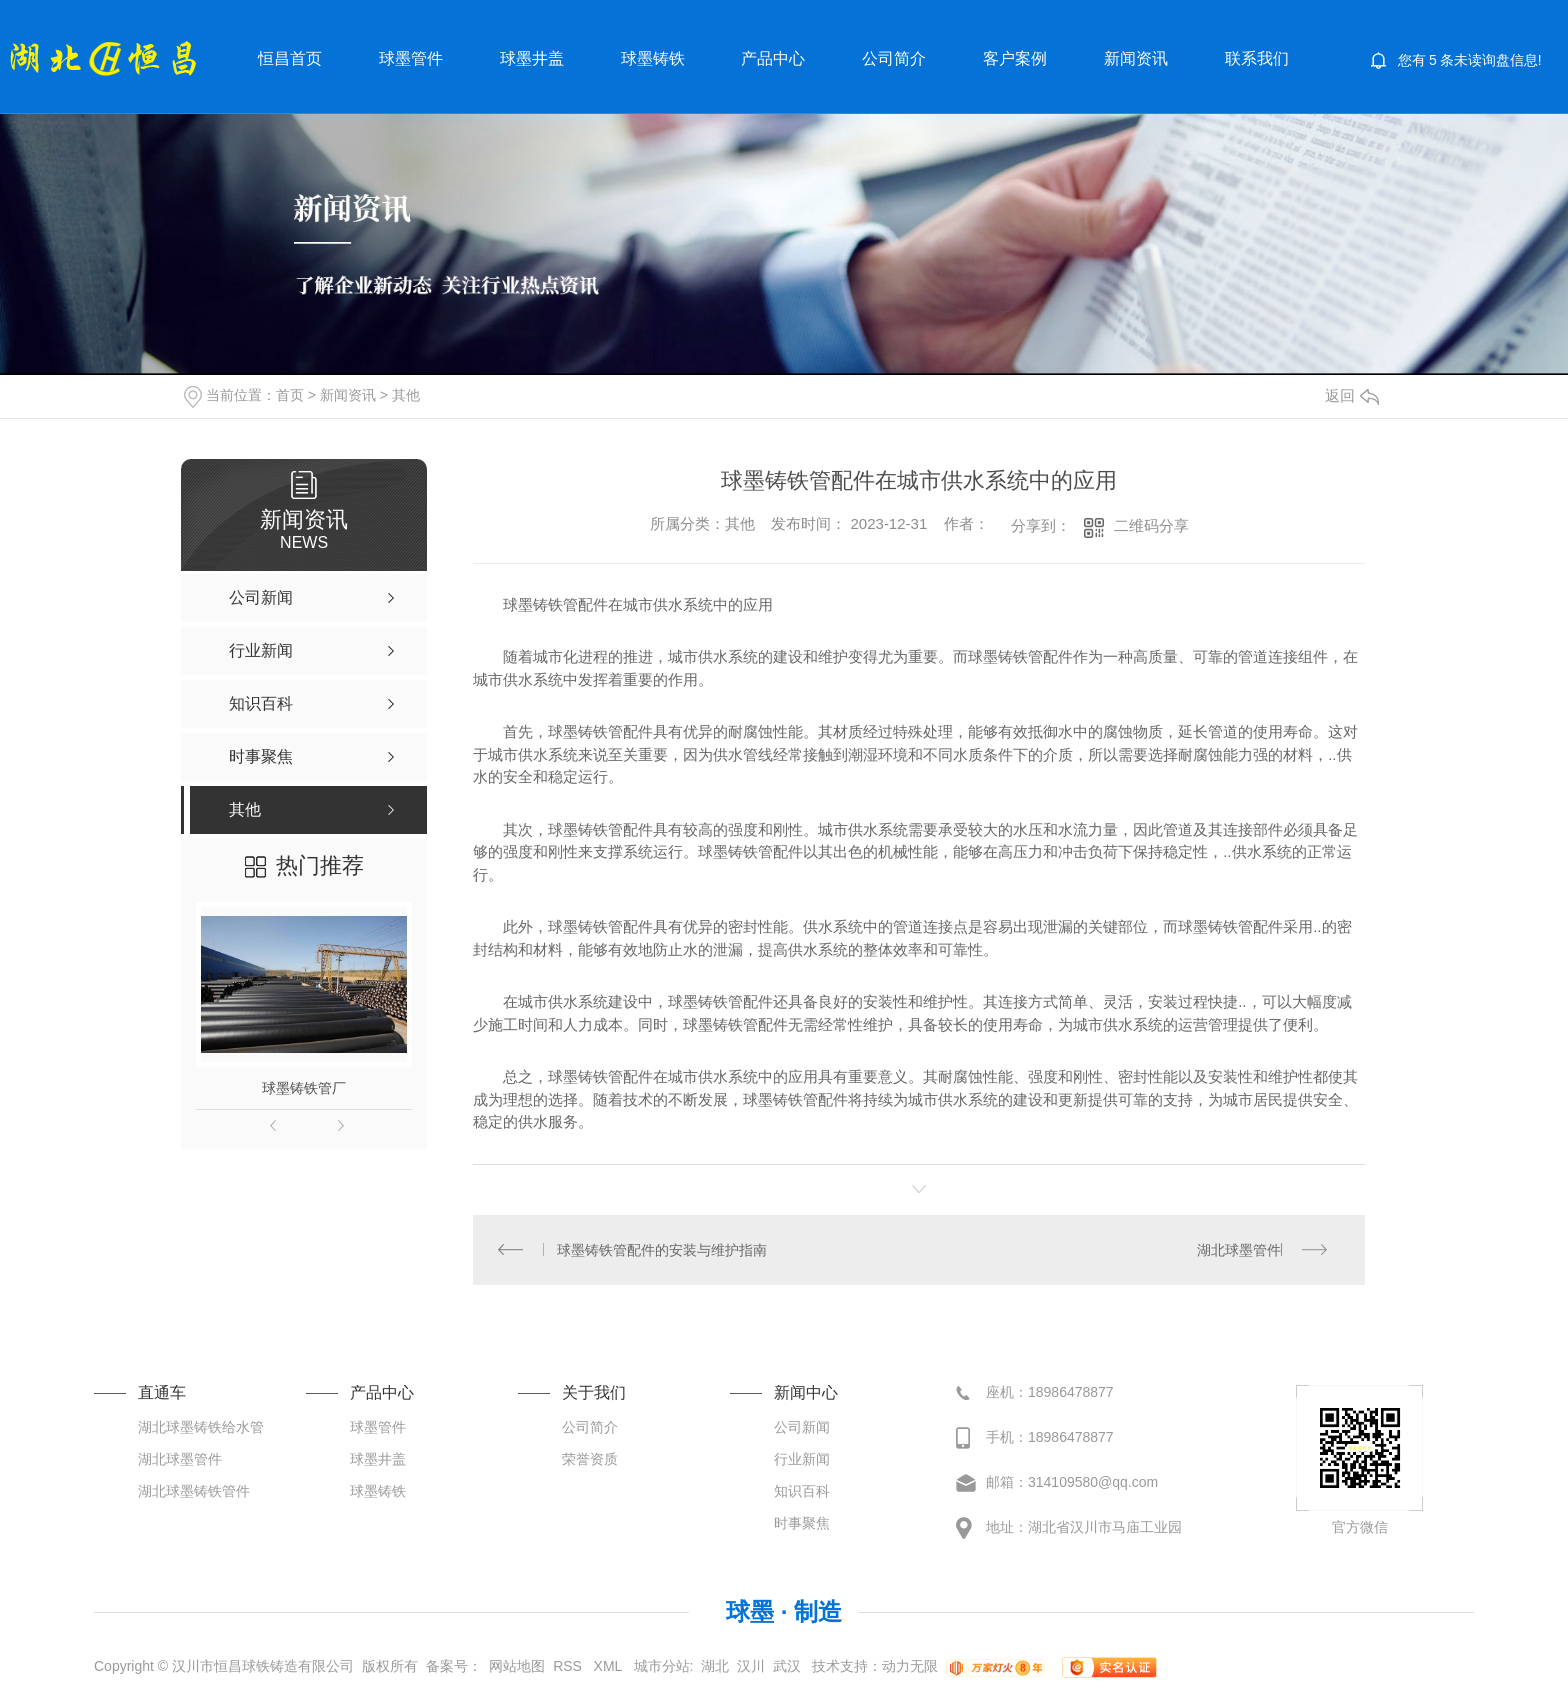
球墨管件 (411, 58)
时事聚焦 (802, 1524)
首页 (290, 395)
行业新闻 (802, 1460)
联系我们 (1257, 58)
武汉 (787, 1667)
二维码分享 (1151, 525)
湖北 (715, 1667)
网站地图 (517, 1667)
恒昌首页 (290, 58)
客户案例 (1015, 58)
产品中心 (773, 58)
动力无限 (910, 1667)
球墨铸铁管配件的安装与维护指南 (663, 1250)
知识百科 (802, 1492)
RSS (569, 1667)
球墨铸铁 (653, 58)
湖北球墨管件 (1239, 1250)
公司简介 (894, 58)
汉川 (751, 1667)
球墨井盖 (532, 58)
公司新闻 (802, 1428)
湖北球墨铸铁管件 (194, 1492)
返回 (1352, 395)
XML (610, 1667)
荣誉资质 (590, 1460)
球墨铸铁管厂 (304, 1088)
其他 (406, 395)
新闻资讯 (1136, 58)
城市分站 (662, 1667)
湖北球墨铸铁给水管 (201, 1428)
